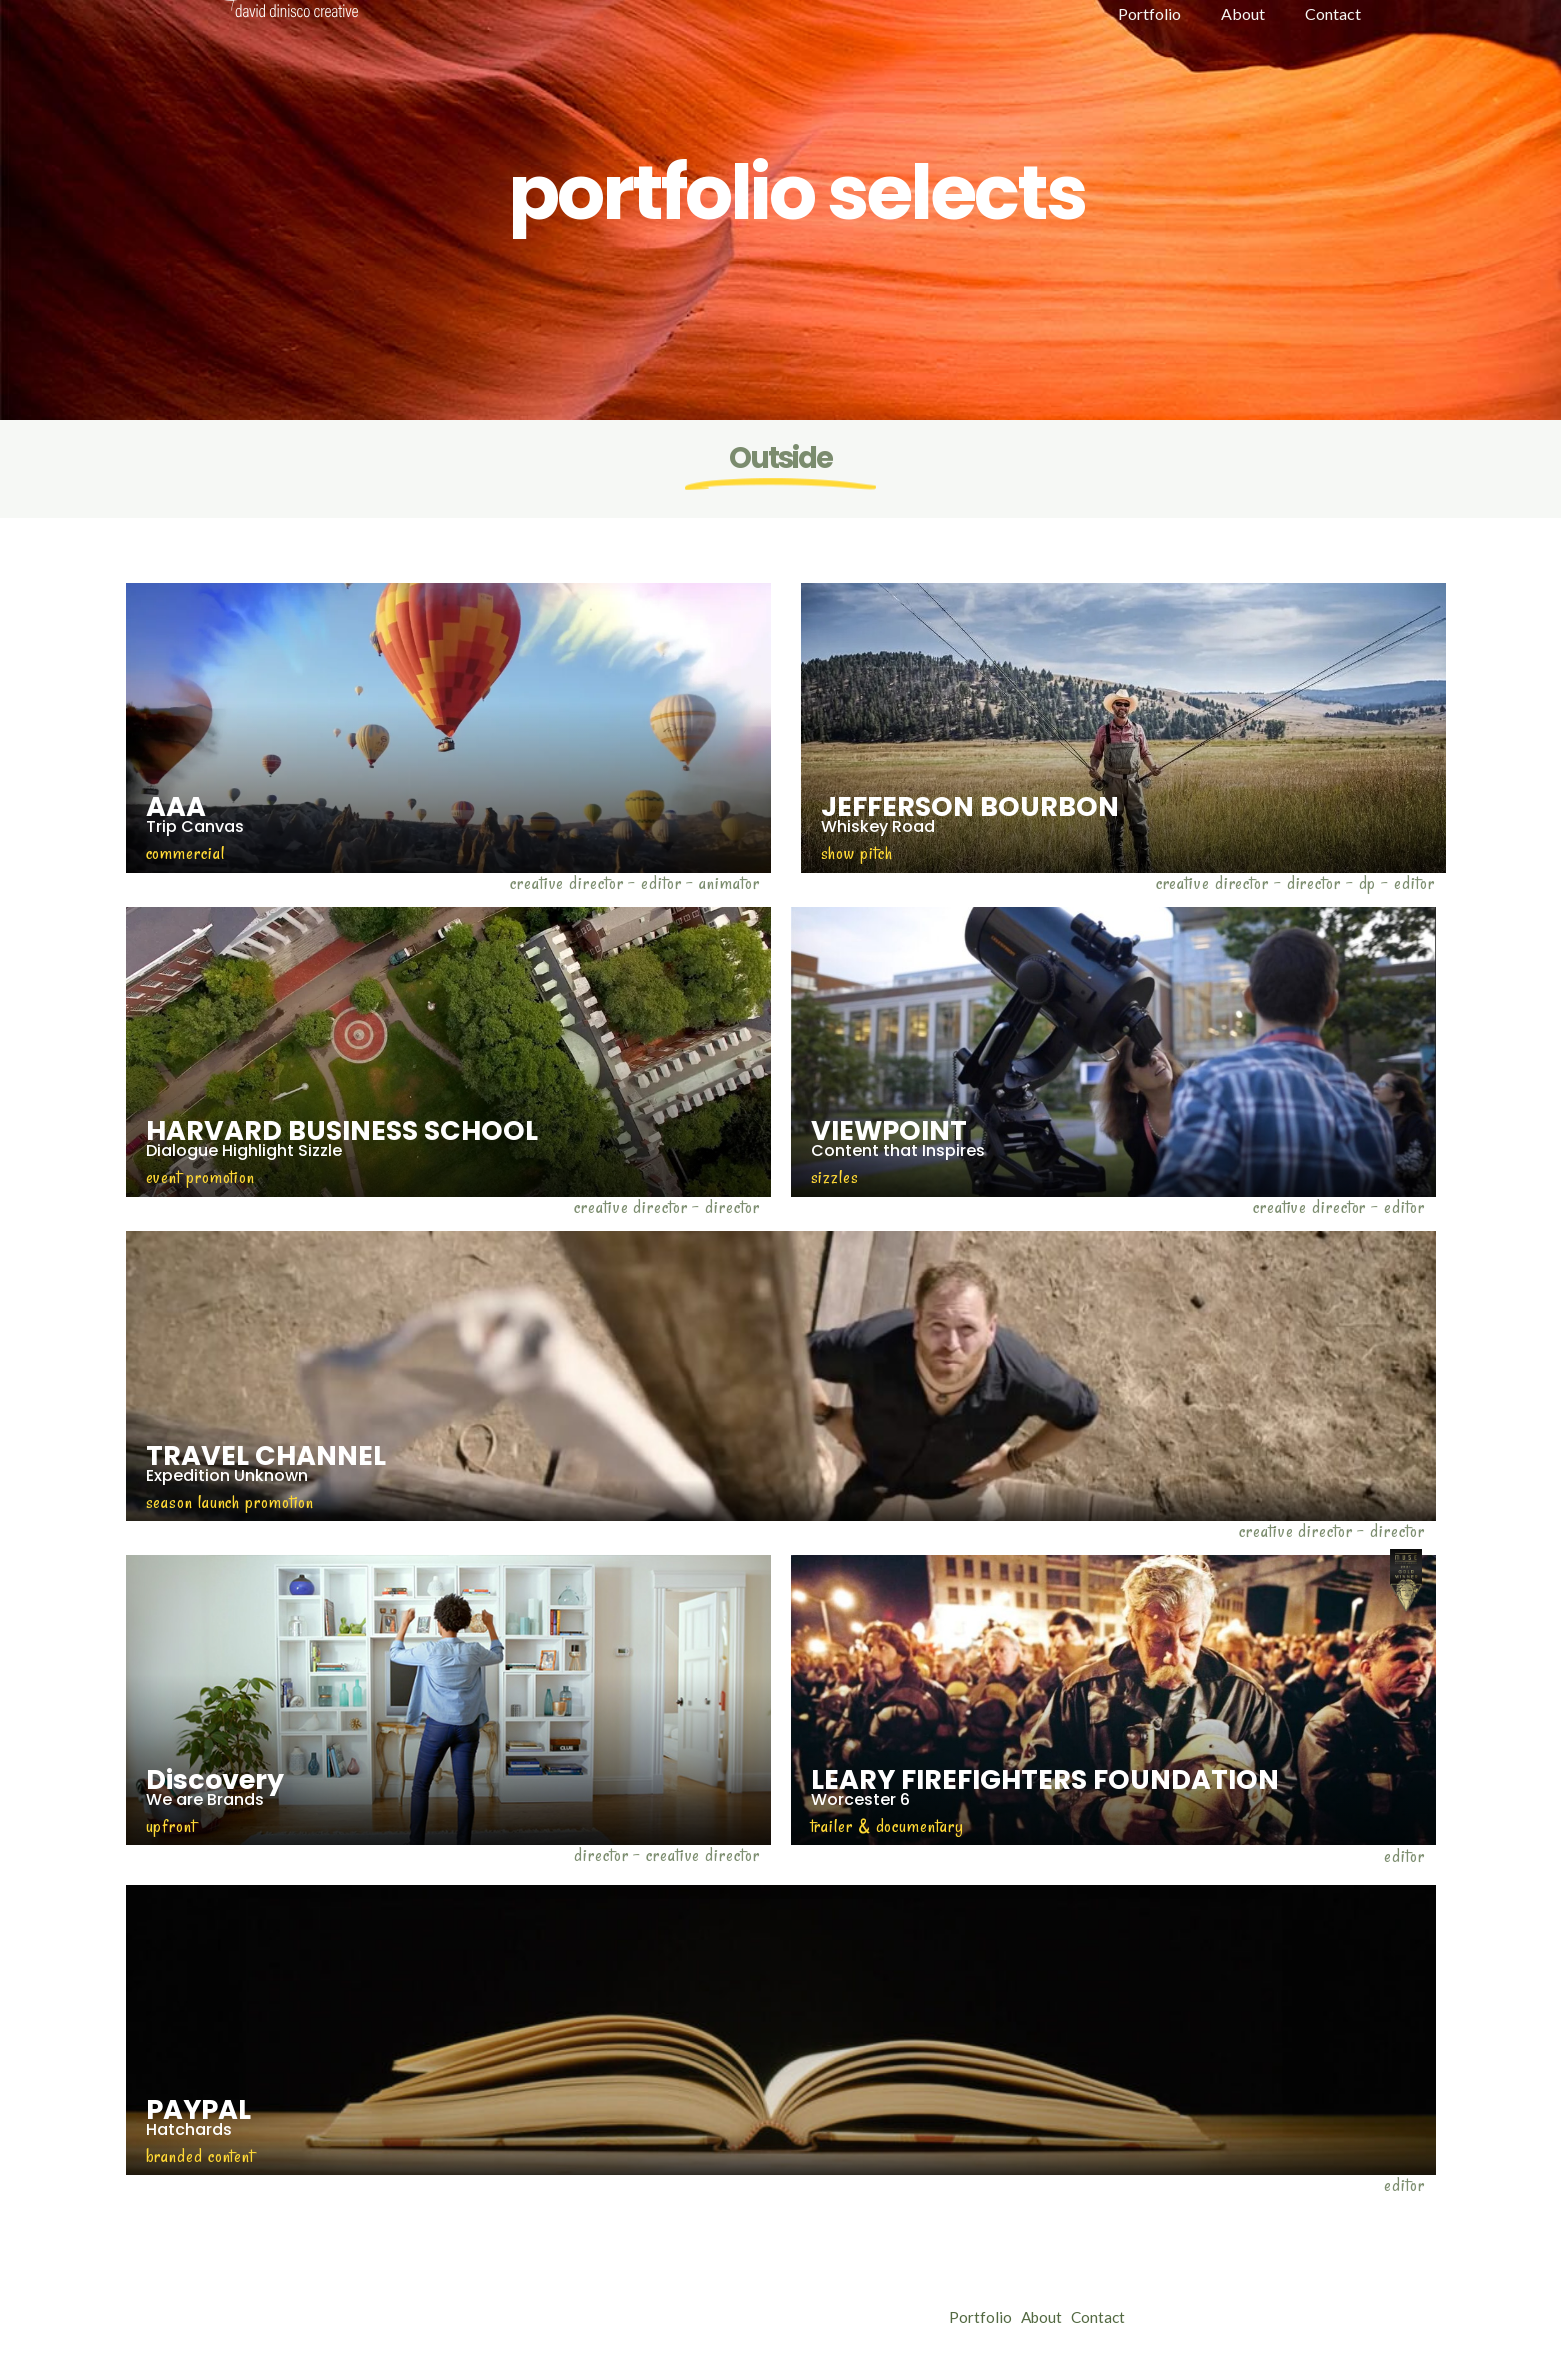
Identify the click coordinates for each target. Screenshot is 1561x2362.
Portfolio (980, 2317)
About (1049, 2317)
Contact (1114, 2317)
